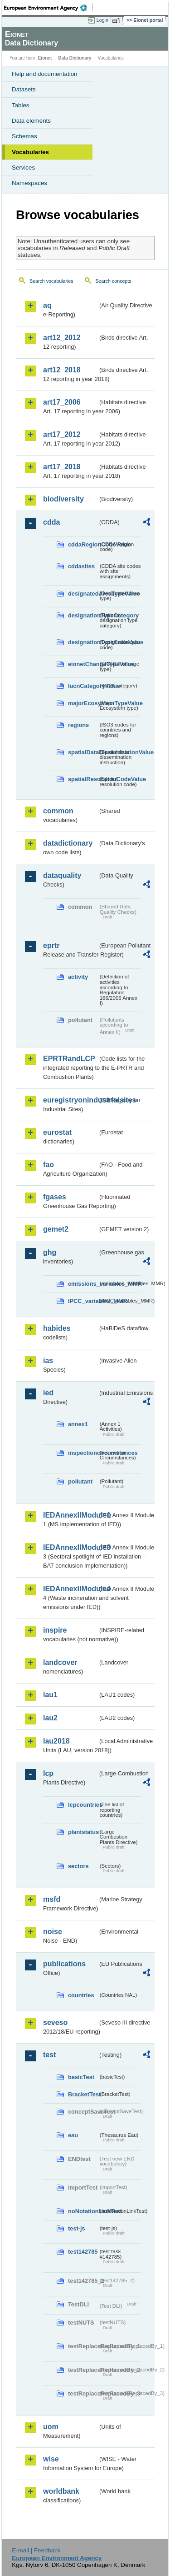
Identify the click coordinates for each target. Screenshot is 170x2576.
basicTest (81, 2077)
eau (73, 2135)
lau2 (50, 1718)
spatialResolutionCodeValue (83, 779)
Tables (20, 105)
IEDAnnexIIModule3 (70, 1547)
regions (78, 725)
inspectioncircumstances (83, 1452)
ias (48, 1360)
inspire (55, 1630)
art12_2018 (62, 370)
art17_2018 (62, 467)
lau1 (50, 1695)
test (49, 2055)
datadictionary (67, 843)
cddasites (81, 566)
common (58, 811)
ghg (49, 1252)
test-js (76, 2228)
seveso (55, 2022)
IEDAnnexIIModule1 (70, 1515)
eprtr (51, 945)
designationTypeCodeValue (83, 642)
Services (23, 167)
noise (52, 1931)
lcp (48, 1773)
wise (51, 2459)
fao (48, 1164)
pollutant (80, 1481)
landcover (60, 1662)
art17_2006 (62, 402)
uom (50, 2427)
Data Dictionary (74, 57)
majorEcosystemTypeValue (83, 703)
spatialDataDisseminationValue (83, 752)
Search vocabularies (51, 281)
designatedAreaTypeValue (83, 593)
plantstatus (83, 1832)
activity (78, 976)
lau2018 (56, 1741)
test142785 (82, 2251)
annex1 (78, 1424)
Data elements (31, 120)
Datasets (24, 89)
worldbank (61, 2491)
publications (64, 1964)
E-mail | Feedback (36, 2550)
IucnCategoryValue (83, 685)
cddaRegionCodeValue (83, 544)
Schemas (24, 136)
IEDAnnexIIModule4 (70, 1589)
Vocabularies (30, 152)
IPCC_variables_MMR (83, 1301)
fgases (54, 1197)
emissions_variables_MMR (83, 1283)
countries (81, 1995)
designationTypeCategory (83, 615)
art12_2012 (62, 337)
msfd (51, 1899)
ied (48, 1393)
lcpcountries (83, 1804)
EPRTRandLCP (69, 1058)
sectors (78, 1866)
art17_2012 (62, 434)
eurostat (57, 1132)
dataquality (62, 875)
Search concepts (113, 281)
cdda (51, 522)
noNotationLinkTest (83, 2211)
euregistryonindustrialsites (70, 1100)
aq (47, 305)
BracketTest (83, 2094)
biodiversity (63, 499)
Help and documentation (45, 73)
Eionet (45, 57)
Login (102, 20)
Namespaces (29, 183)
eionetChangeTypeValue (83, 664)
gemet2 (55, 1229)
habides (56, 1328)
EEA (48, 7)
